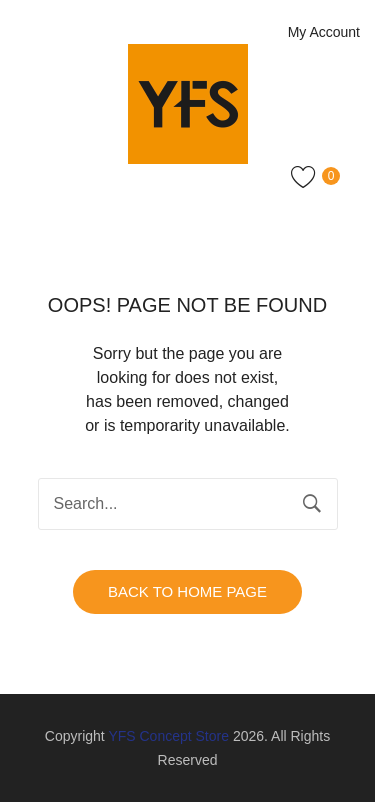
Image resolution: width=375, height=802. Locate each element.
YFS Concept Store (168, 736)
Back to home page (187, 591)
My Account (324, 32)
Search (312, 504)
